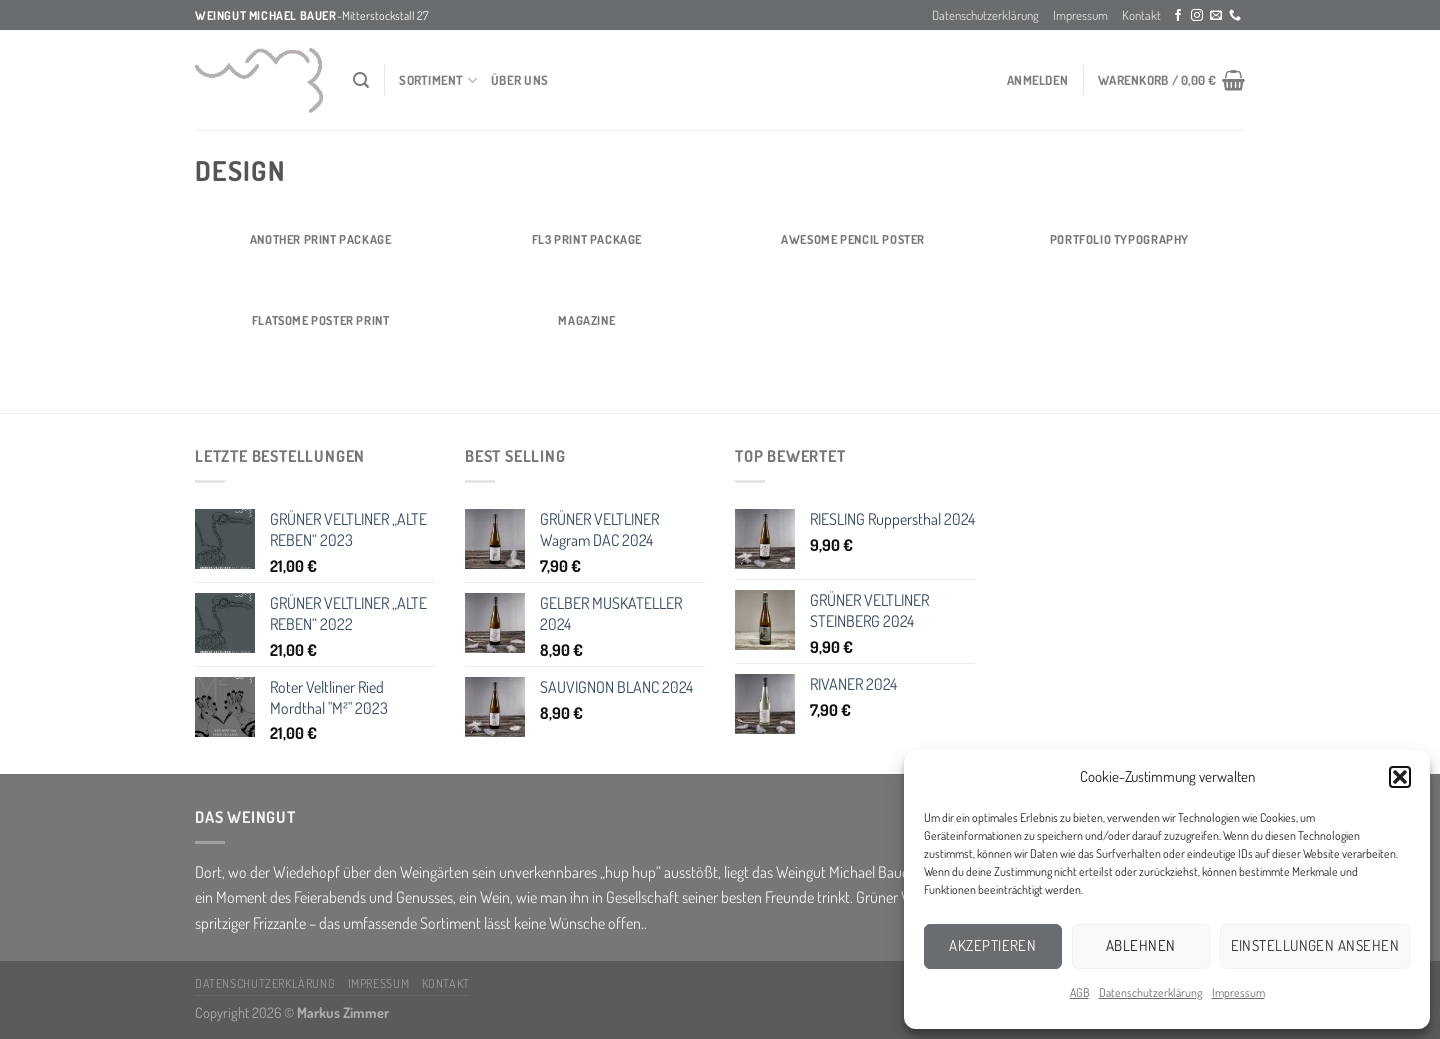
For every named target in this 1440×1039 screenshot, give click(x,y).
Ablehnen (1141, 945)
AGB (1079, 992)
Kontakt (1141, 15)
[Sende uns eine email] (1216, 16)
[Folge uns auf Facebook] (1178, 16)
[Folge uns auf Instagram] (1197, 16)
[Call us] (1235, 16)
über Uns (519, 80)
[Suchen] (361, 80)
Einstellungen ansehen (1315, 945)
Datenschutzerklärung (1150, 992)
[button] (1400, 777)
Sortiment (438, 80)
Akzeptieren (992, 945)
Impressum (1238, 992)
